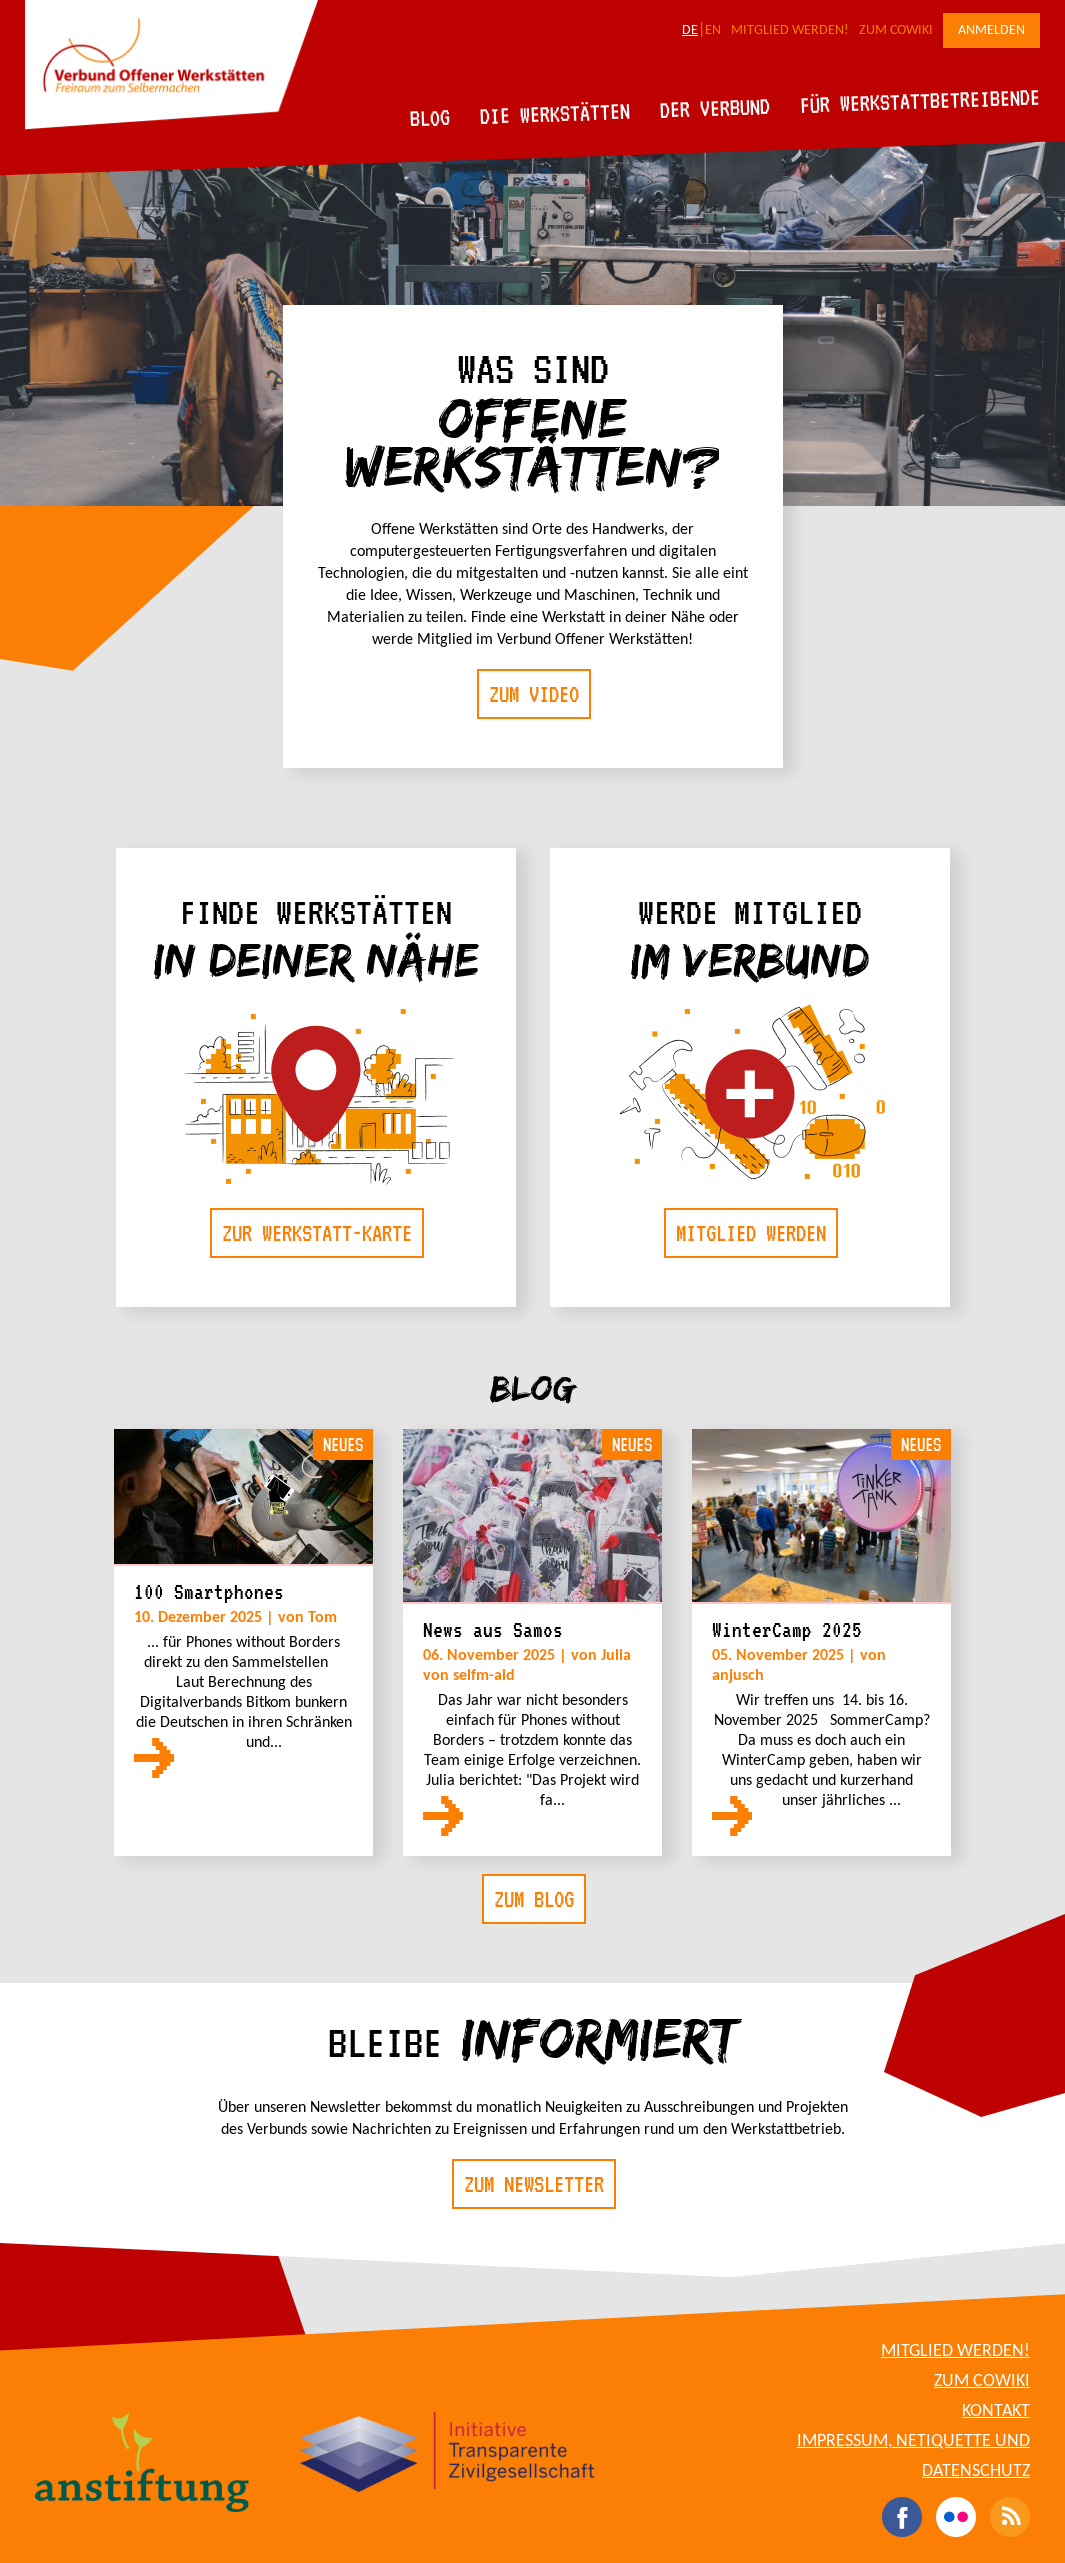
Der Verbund (715, 108)
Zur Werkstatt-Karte (317, 1233)
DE (690, 30)
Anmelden (991, 30)
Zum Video (534, 694)
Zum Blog (534, 1899)
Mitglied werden (751, 1233)
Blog (430, 117)
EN (713, 30)
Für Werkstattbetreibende (919, 100)
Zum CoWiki (896, 30)
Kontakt (996, 2411)
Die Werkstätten (555, 113)
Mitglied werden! (790, 30)
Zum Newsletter (534, 2184)
